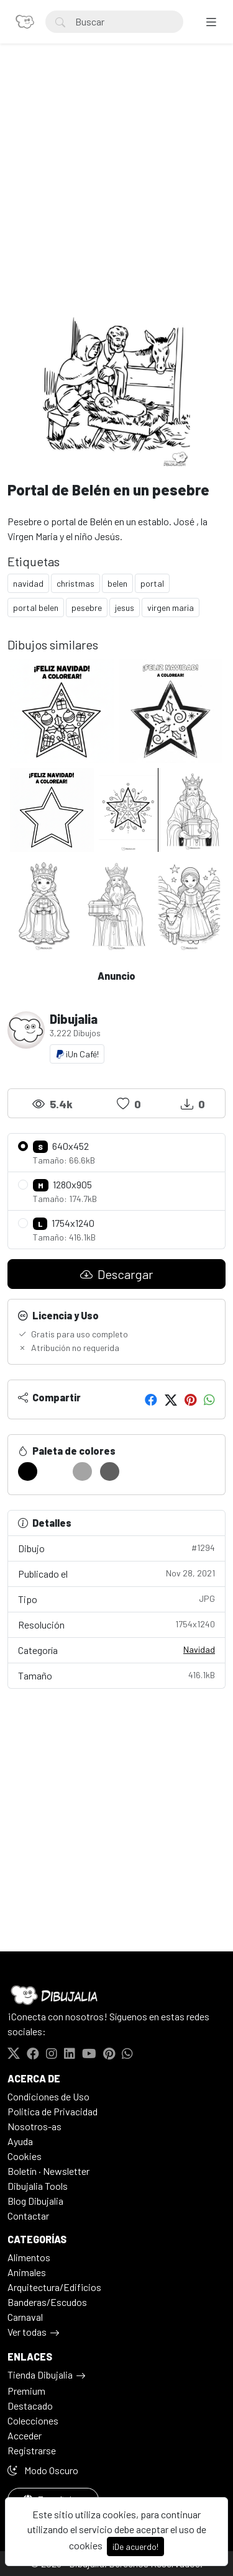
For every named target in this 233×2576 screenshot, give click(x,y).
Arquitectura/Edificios (54, 2287)
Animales (26, 2272)
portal (152, 583)
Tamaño (116, 1674)
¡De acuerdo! (135, 2546)
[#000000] (27, 1471)
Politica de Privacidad (52, 2111)
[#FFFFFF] (55, 1471)
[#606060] (109, 1471)
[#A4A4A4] (82, 1471)
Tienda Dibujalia (40, 2374)
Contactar (28, 2215)
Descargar (116, 1274)
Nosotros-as (34, 2126)
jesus (124, 607)
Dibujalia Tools (37, 2186)
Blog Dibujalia (35, 2201)
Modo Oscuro (42, 2470)
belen (117, 583)
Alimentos (28, 2257)
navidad (28, 583)
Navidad (199, 1649)
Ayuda (20, 2141)
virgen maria (170, 607)
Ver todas (27, 2332)
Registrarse (31, 2450)
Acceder (24, 2435)
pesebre (86, 607)
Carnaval (25, 2317)
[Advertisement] (116, 194)
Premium (26, 2391)
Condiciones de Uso (48, 2096)
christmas (75, 583)
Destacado (30, 2405)
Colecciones (32, 2420)
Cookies (24, 2156)
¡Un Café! (77, 1054)
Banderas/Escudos (47, 2302)
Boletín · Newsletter (48, 2171)
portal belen (35, 607)
